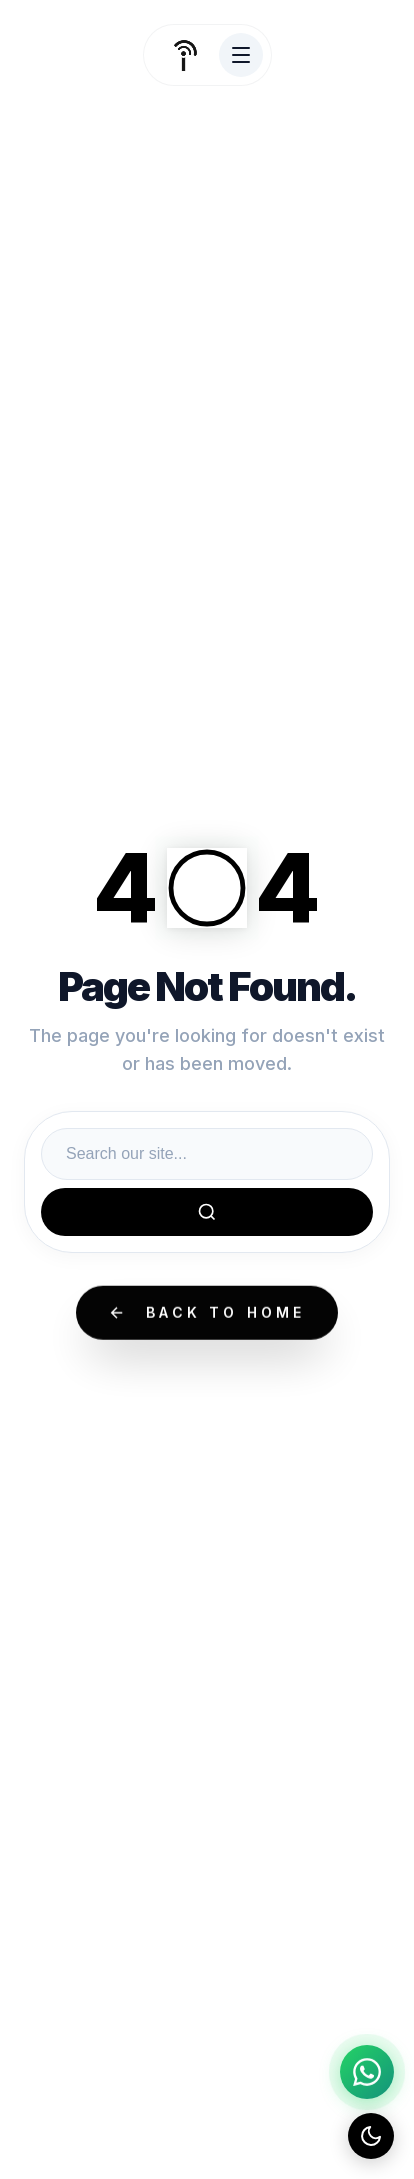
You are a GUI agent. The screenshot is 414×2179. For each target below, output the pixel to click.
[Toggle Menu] (241, 55)
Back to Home (206, 1314)
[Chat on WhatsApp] (367, 2072)
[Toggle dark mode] (371, 2136)
